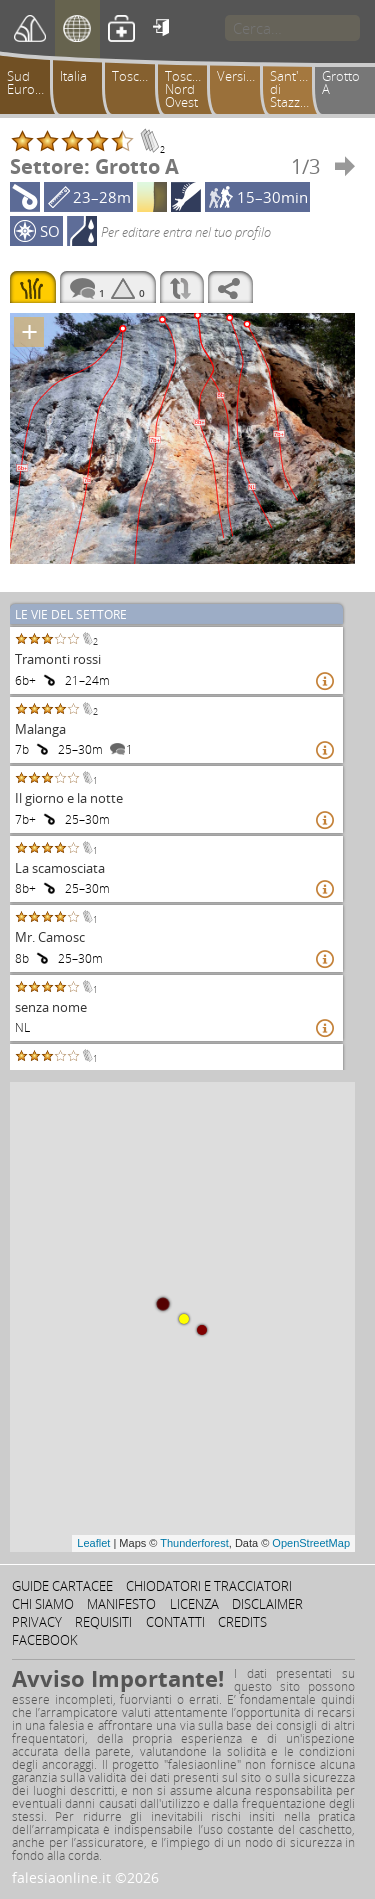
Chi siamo (43, 1604)
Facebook (45, 1640)
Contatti (175, 1622)
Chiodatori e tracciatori (209, 1586)
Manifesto (121, 1604)
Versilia (238, 76)
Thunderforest (194, 1543)
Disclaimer (267, 1604)
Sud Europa (28, 82)
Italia (73, 76)
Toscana (136, 76)
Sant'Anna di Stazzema (295, 89)
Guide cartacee (62, 1586)
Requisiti (103, 1622)
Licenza (194, 1604)
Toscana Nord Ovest (189, 89)
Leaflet (93, 1543)
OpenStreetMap (311, 1543)
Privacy (37, 1622)
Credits (242, 1622)
